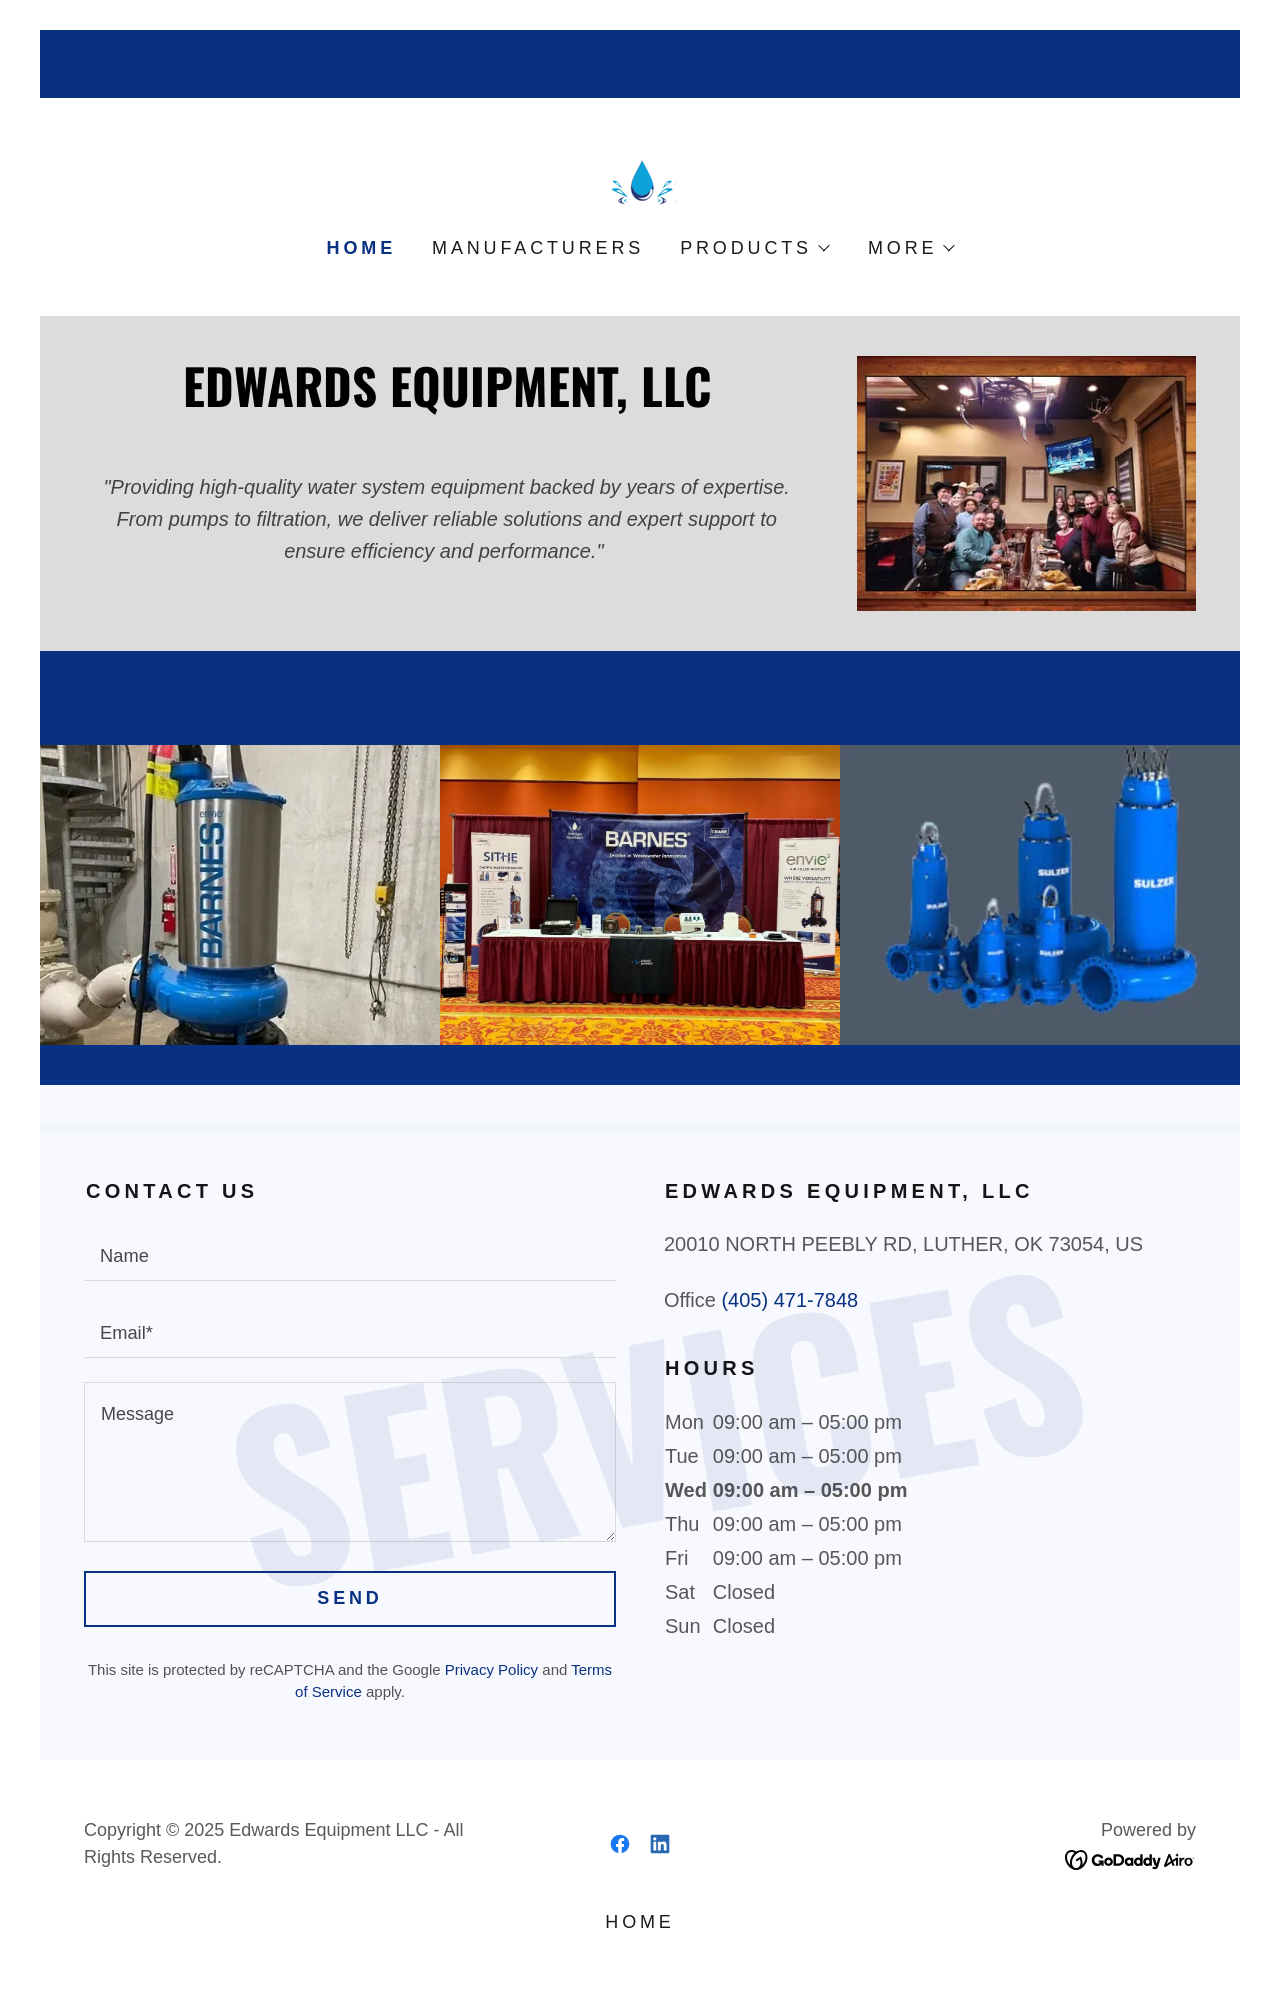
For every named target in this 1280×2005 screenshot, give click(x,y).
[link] (640, 181)
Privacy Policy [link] (491, 1669)
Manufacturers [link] (538, 248)
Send (349, 1598)
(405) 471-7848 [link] (789, 1300)
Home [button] (639, 1922)
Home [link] (361, 248)
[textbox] (350, 1254)
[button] (754, 248)
